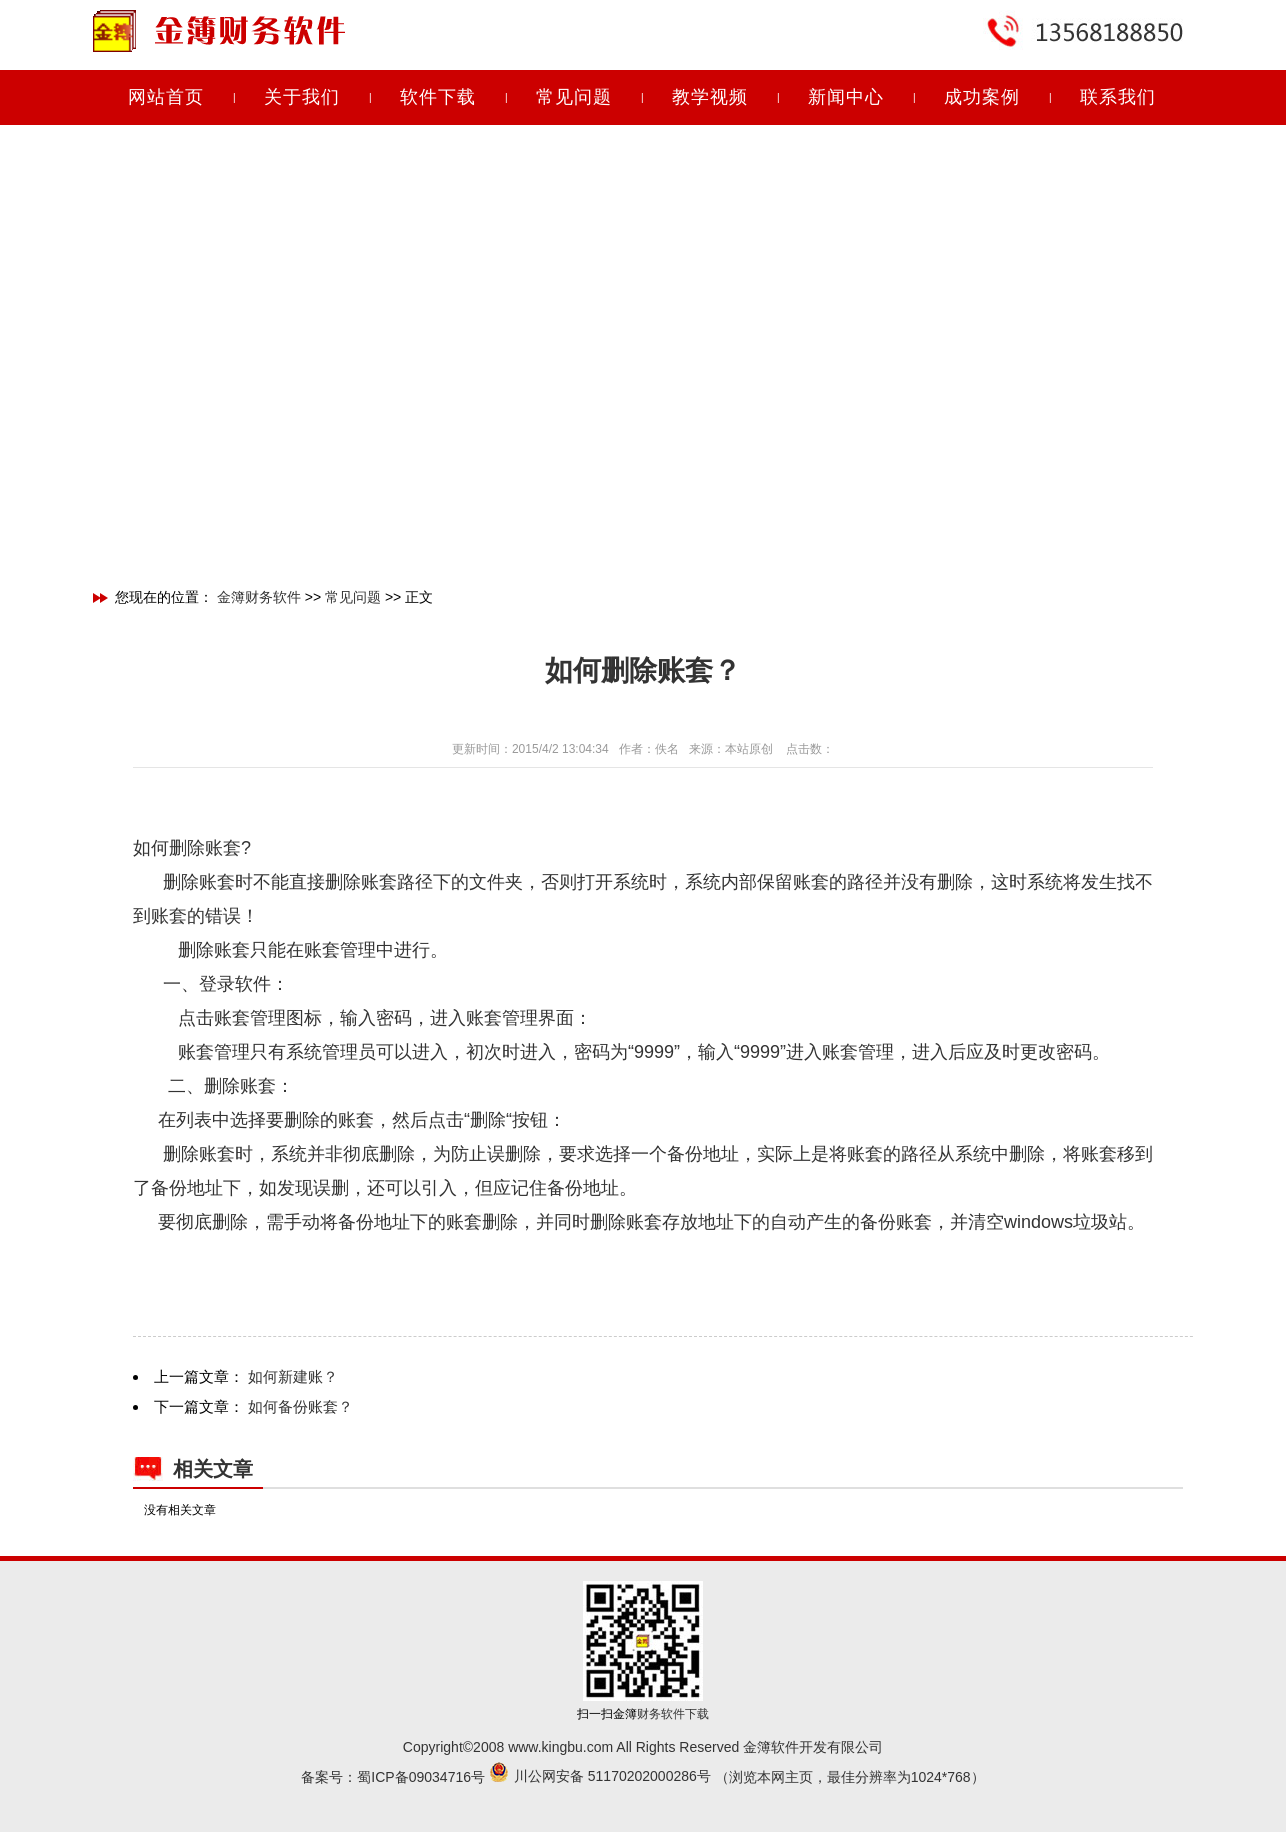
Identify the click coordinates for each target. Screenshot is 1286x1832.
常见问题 (574, 97)
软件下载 (438, 97)
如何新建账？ (293, 1376)
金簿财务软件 (259, 597)
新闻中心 (846, 97)
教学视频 (710, 97)
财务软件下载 (673, 1714)
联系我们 (1118, 97)
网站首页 (166, 97)
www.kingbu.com (560, 1747)
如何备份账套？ (300, 1406)
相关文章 (213, 1469)
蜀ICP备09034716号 (421, 1777)
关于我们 (302, 97)
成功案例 (982, 97)
